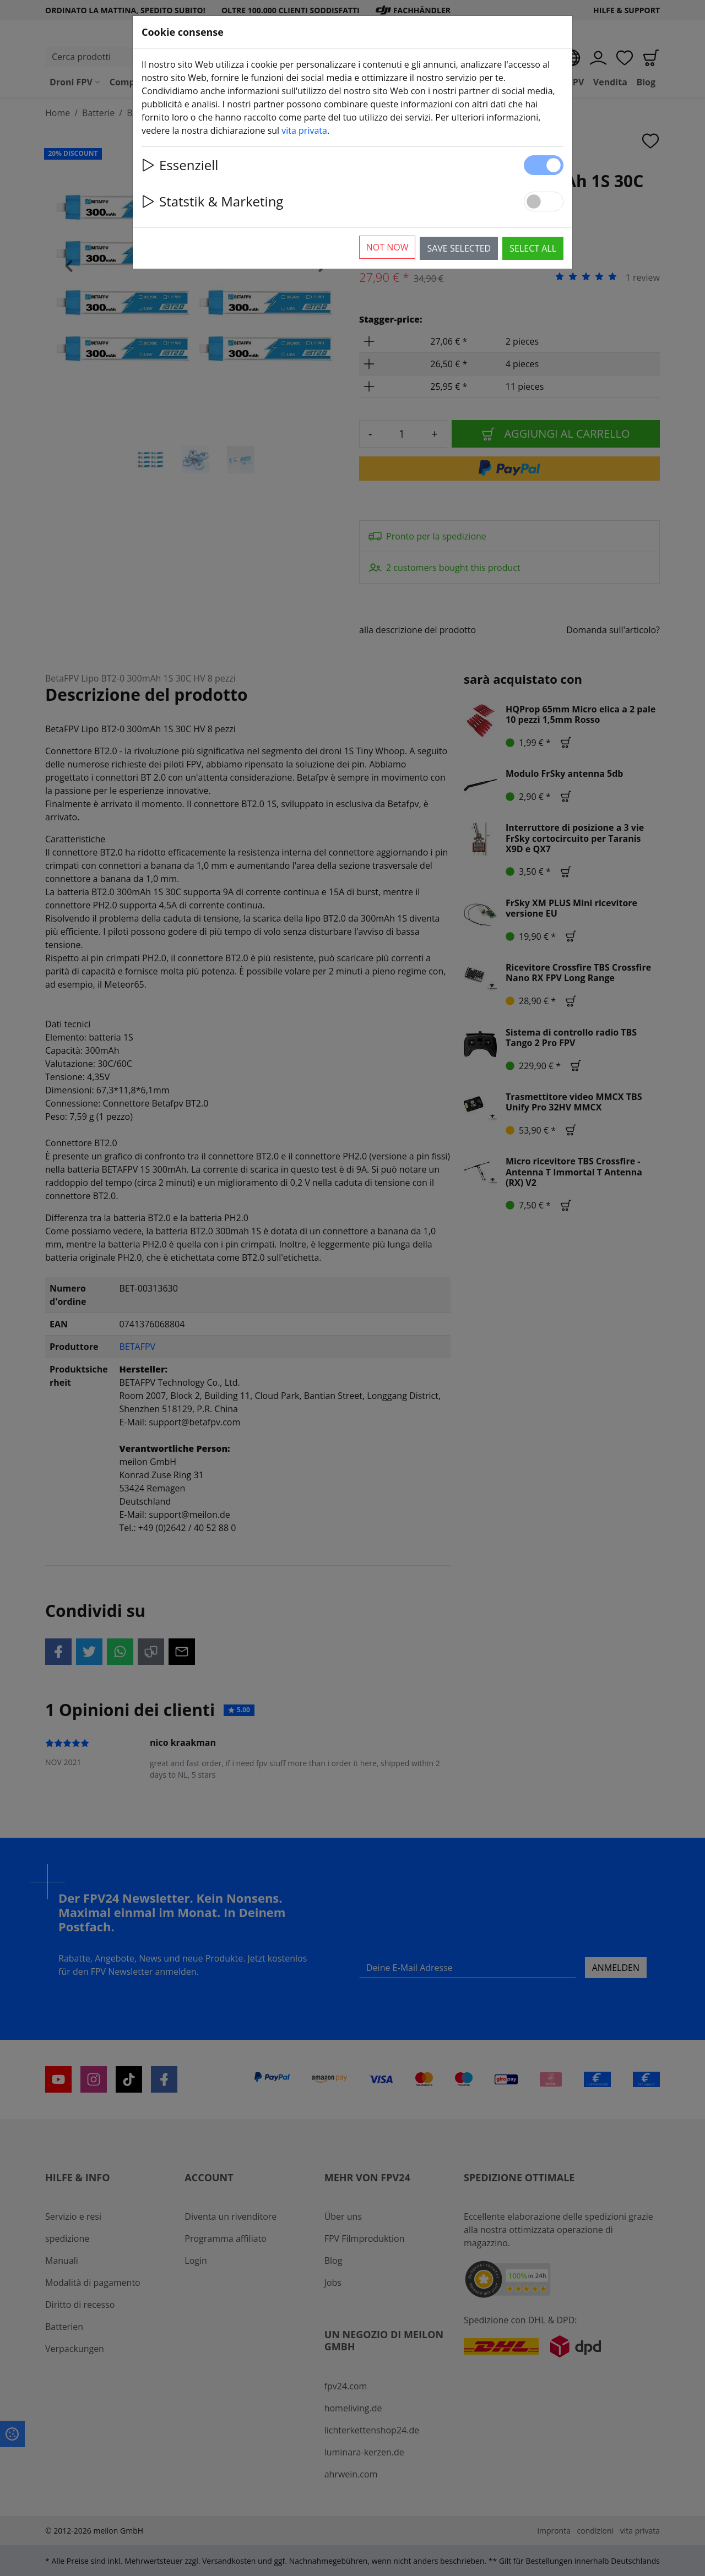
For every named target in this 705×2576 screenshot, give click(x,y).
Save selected (459, 248)
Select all (532, 248)
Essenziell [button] (180, 165)
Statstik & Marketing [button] (212, 201)
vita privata (304, 130)
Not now (387, 247)
